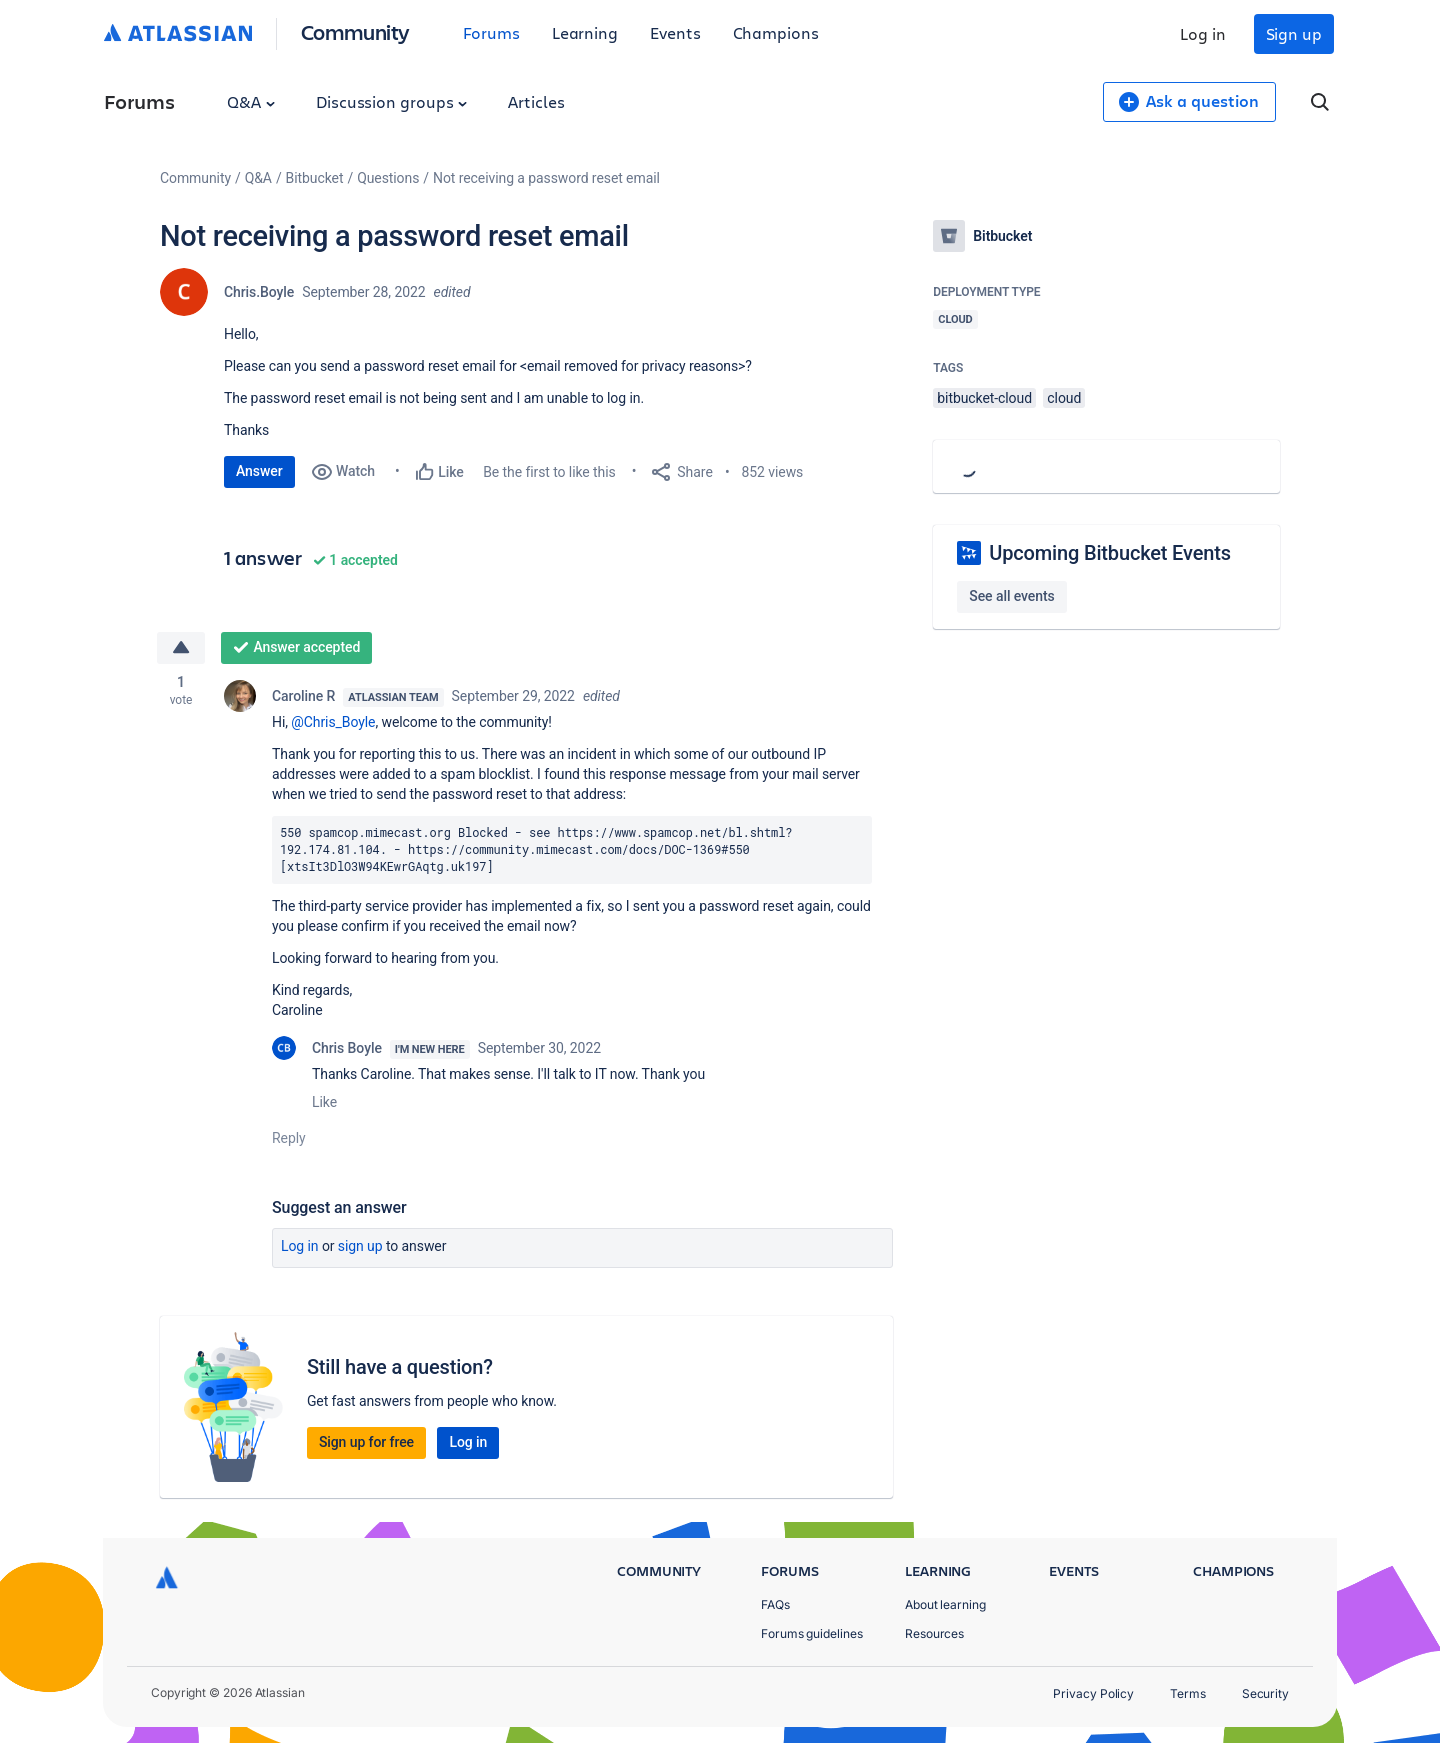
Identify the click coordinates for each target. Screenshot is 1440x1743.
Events (675, 32)
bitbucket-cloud (984, 398)
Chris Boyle (347, 1048)
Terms (1188, 1693)
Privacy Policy (1093, 1693)
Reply (289, 1138)
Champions (776, 32)
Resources (934, 1633)
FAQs (775, 1604)
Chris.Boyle (259, 292)
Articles (536, 101)
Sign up (1294, 33)
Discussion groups (392, 101)
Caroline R (303, 696)
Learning (585, 32)
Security (1265, 1693)
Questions (388, 178)
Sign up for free (366, 1442)
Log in (1203, 33)
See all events (1011, 596)
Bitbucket (315, 178)
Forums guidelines (812, 1633)
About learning (945, 1604)
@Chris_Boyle (333, 722)
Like (324, 1102)
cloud (1064, 398)
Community (355, 31)
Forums (491, 32)
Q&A (251, 101)
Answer (259, 471)
